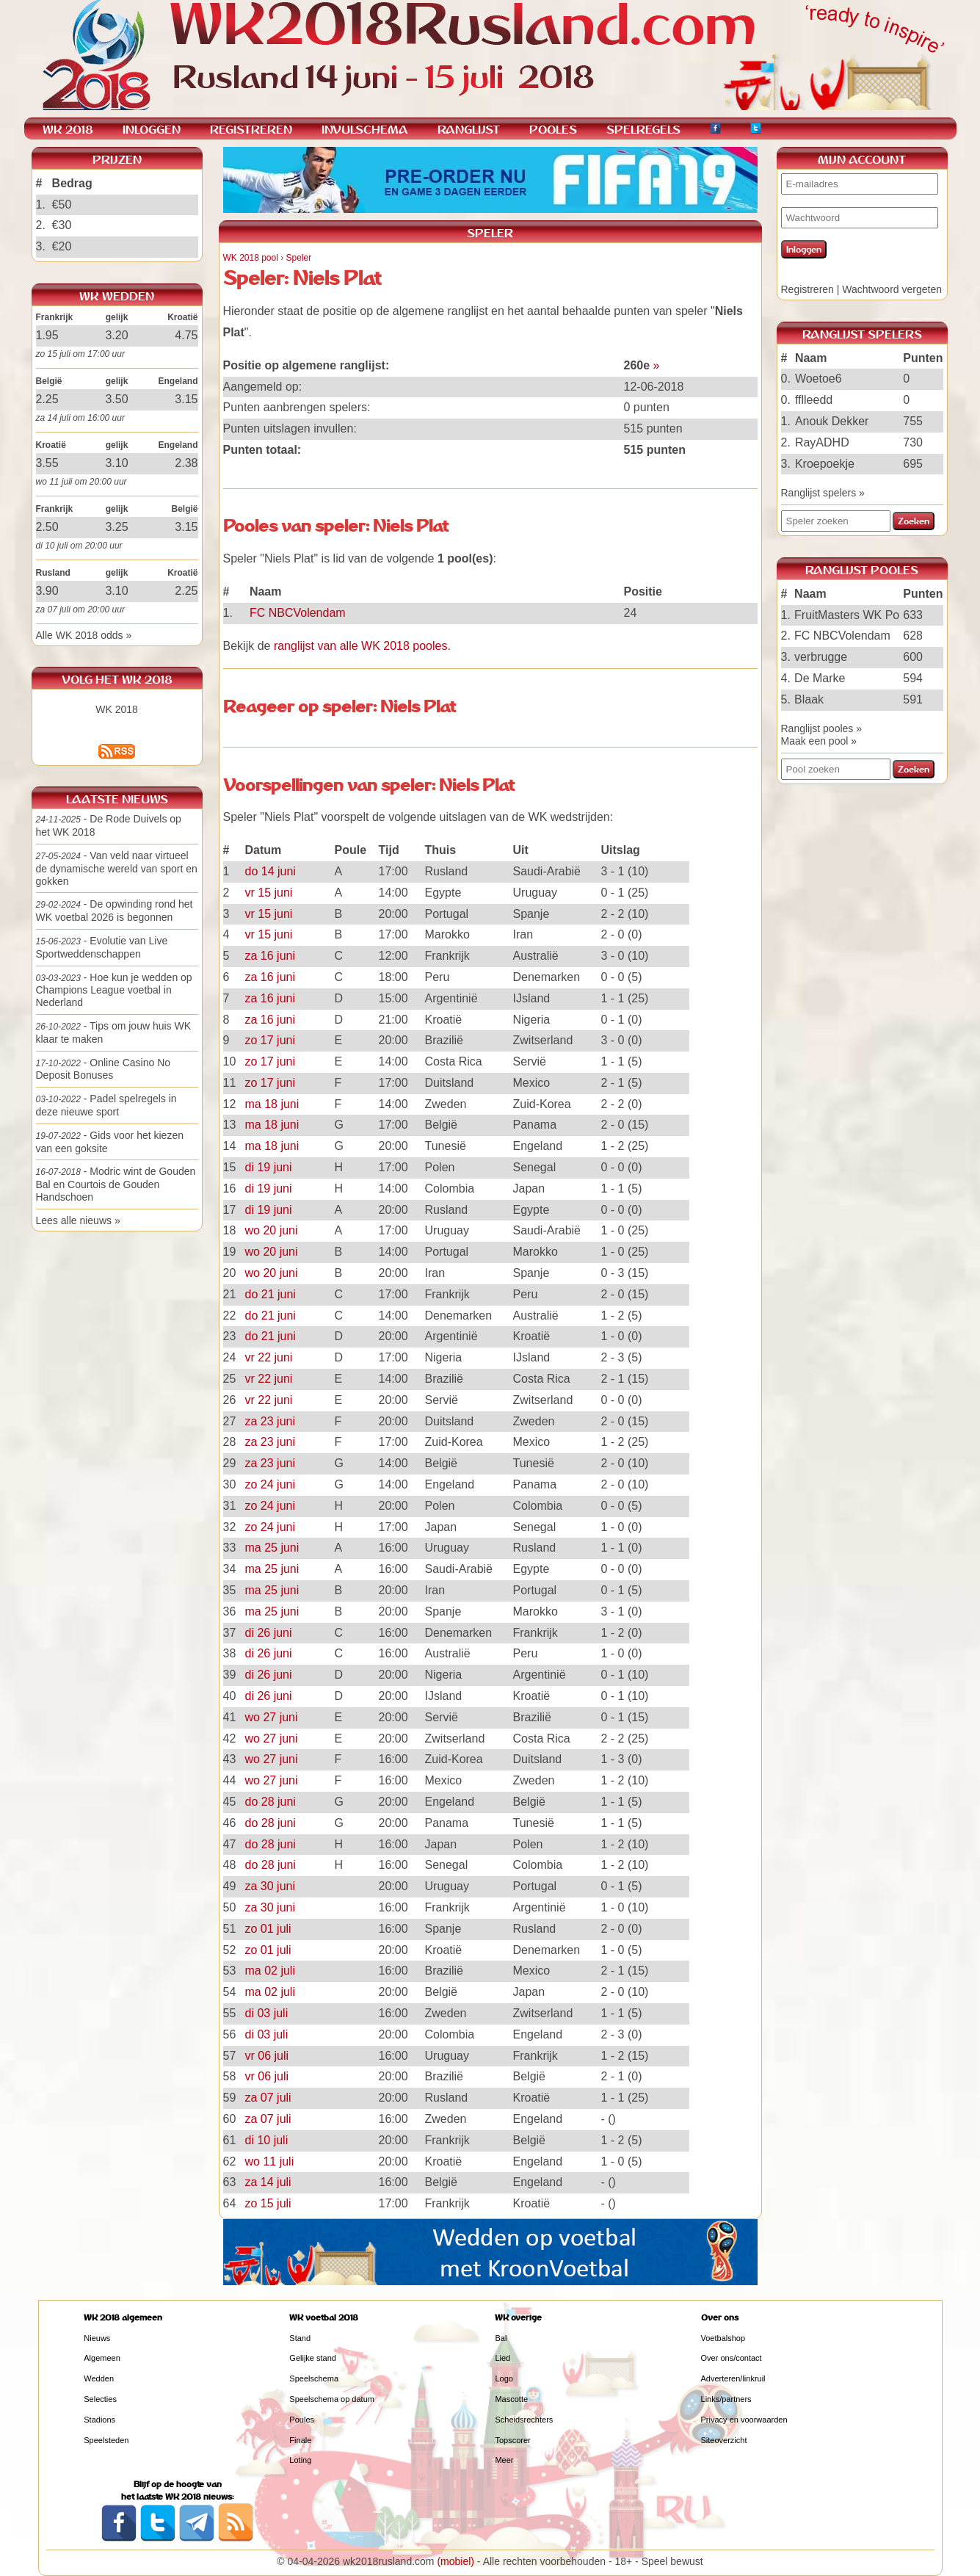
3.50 (116, 399)
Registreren (807, 289)
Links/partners (726, 2399)
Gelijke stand (312, 2358)
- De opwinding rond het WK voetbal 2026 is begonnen (114, 910)
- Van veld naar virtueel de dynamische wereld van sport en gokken (116, 868)
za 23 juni (270, 1421)
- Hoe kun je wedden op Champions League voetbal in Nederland (114, 990)
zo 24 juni (270, 1484)
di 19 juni (268, 1167)
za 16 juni (270, 955)
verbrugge (820, 657)
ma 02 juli (270, 1970)
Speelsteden (106, 2440)
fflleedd (813, 400)
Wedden (99, 2378)
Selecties (100, 2399)
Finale (300, 2440)
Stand (300, 2338)
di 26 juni (268, 1633)
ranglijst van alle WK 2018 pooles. (362, 646)
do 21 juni (270, 1294)
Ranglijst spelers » (823, 493)
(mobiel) (455, 2561)
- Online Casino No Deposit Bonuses (103, 1069)
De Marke (819, 678)
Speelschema (313, 2378)
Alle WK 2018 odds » (84, 635)
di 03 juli (266, 2013)
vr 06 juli (267, 2055)
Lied (502, 2358)
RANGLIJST (469, 130)
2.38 (186, 463)
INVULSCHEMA (365, 130)
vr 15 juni (269, 892)
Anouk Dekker (832, 421)
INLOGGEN (152, 130)
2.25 (47, 399)
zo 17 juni (270, 1040)
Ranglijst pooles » (822, 728)
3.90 (47, 591)
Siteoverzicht (724, 2440)
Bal (501, 2338)
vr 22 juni (269, 1357)
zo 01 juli (268, 1928)
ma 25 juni (272, 1547)
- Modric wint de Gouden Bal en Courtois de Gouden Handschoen (116, 1184)
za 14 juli (268, 2182)
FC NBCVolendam (298, 613)
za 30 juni (270, 1886)
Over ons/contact (731, 2358)
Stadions (99, 2419)
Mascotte (511, 2399)
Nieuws (97, 2338)
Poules (301, 2419)
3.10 (116, 463)
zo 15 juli (268, 2203)
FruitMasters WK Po (846, 615)
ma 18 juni (272, 1104)
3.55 (47, 463)
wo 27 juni (271, 1717)
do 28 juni (270, 1801)
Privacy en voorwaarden (744, 2419)
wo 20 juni (271, 1230)
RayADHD (822, 442)
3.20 (116, 335)
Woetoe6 (818, 378)
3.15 (186, 399)
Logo (503, 2378)
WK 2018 (116, 709)
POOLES (553, 130)
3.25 (116, 527)
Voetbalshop (723, 2338)
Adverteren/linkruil (733, 2378)
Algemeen (102, 2358)
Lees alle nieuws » (78, 1220)
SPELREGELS (643, 130)
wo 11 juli (269, 2161)
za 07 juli (268, 2097)
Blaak (809, 699)
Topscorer (512, 2440)
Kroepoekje (824, 463)
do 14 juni (270, 871)
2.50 (47, 527)
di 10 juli (266, 2140)
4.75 (186, 335)
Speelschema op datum (331, 2399)
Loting (300, 2460)
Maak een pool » (819, 741)
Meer (504, 2460)
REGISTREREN (251, 130)
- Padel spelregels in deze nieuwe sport (106, 1105)
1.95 (47, 335)
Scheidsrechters (524, 2419)
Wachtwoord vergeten (892, 289)
